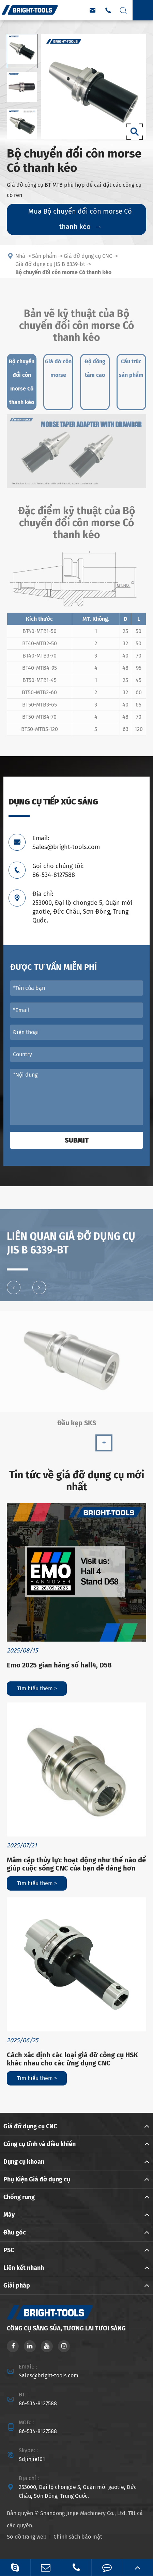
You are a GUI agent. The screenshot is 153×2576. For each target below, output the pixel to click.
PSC (8, 2250)
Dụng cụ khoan (23, 2161)
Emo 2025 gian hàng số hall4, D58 (59, 1665)
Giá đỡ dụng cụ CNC (30, 2126)
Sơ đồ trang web (27, 2536)
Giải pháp (16, 2285)
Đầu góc (14, 2232)
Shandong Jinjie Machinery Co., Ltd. (83, 2513)
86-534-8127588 (38, 2403)
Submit (77, 1140)
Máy (9, 2214)
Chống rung (19, 2197)
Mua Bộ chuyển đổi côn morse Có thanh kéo (80, 219)
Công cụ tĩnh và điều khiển (39, 2144)
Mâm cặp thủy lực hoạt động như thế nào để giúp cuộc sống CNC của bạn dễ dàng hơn (76, 1864)
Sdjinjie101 (32, 2459)
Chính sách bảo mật (77, 2536)
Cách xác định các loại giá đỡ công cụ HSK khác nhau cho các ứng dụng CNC (72, 2059)
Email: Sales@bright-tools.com (66, 842)
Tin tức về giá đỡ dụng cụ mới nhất (76, 1481)
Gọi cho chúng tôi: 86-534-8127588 (57, 870)
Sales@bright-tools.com (48, 2375)
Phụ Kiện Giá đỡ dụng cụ (36, 2179)
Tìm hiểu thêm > (37, 1688)
